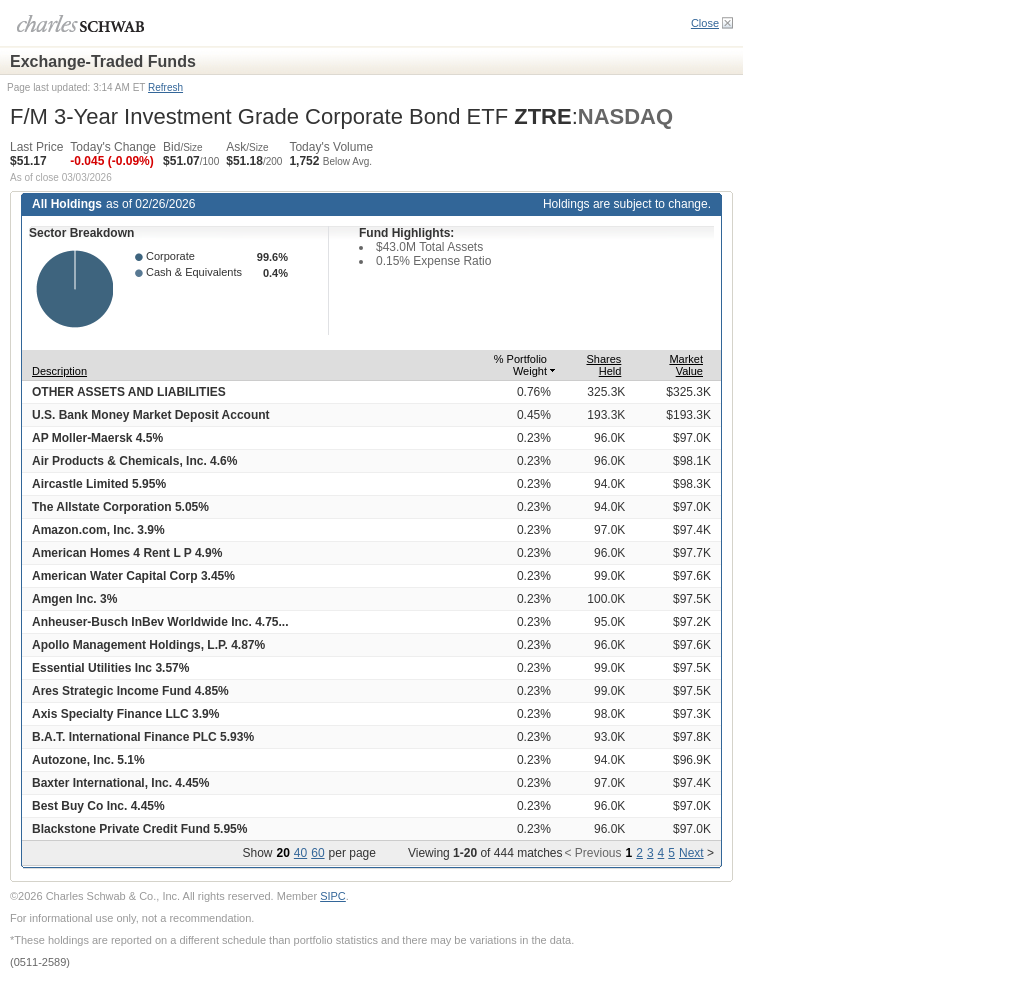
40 (300, 853)
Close (705, 23)
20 (282, 853)
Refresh (165, 87)
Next (691, 853)
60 (317, 853)
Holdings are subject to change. (627, 204)
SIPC (333, 896)
